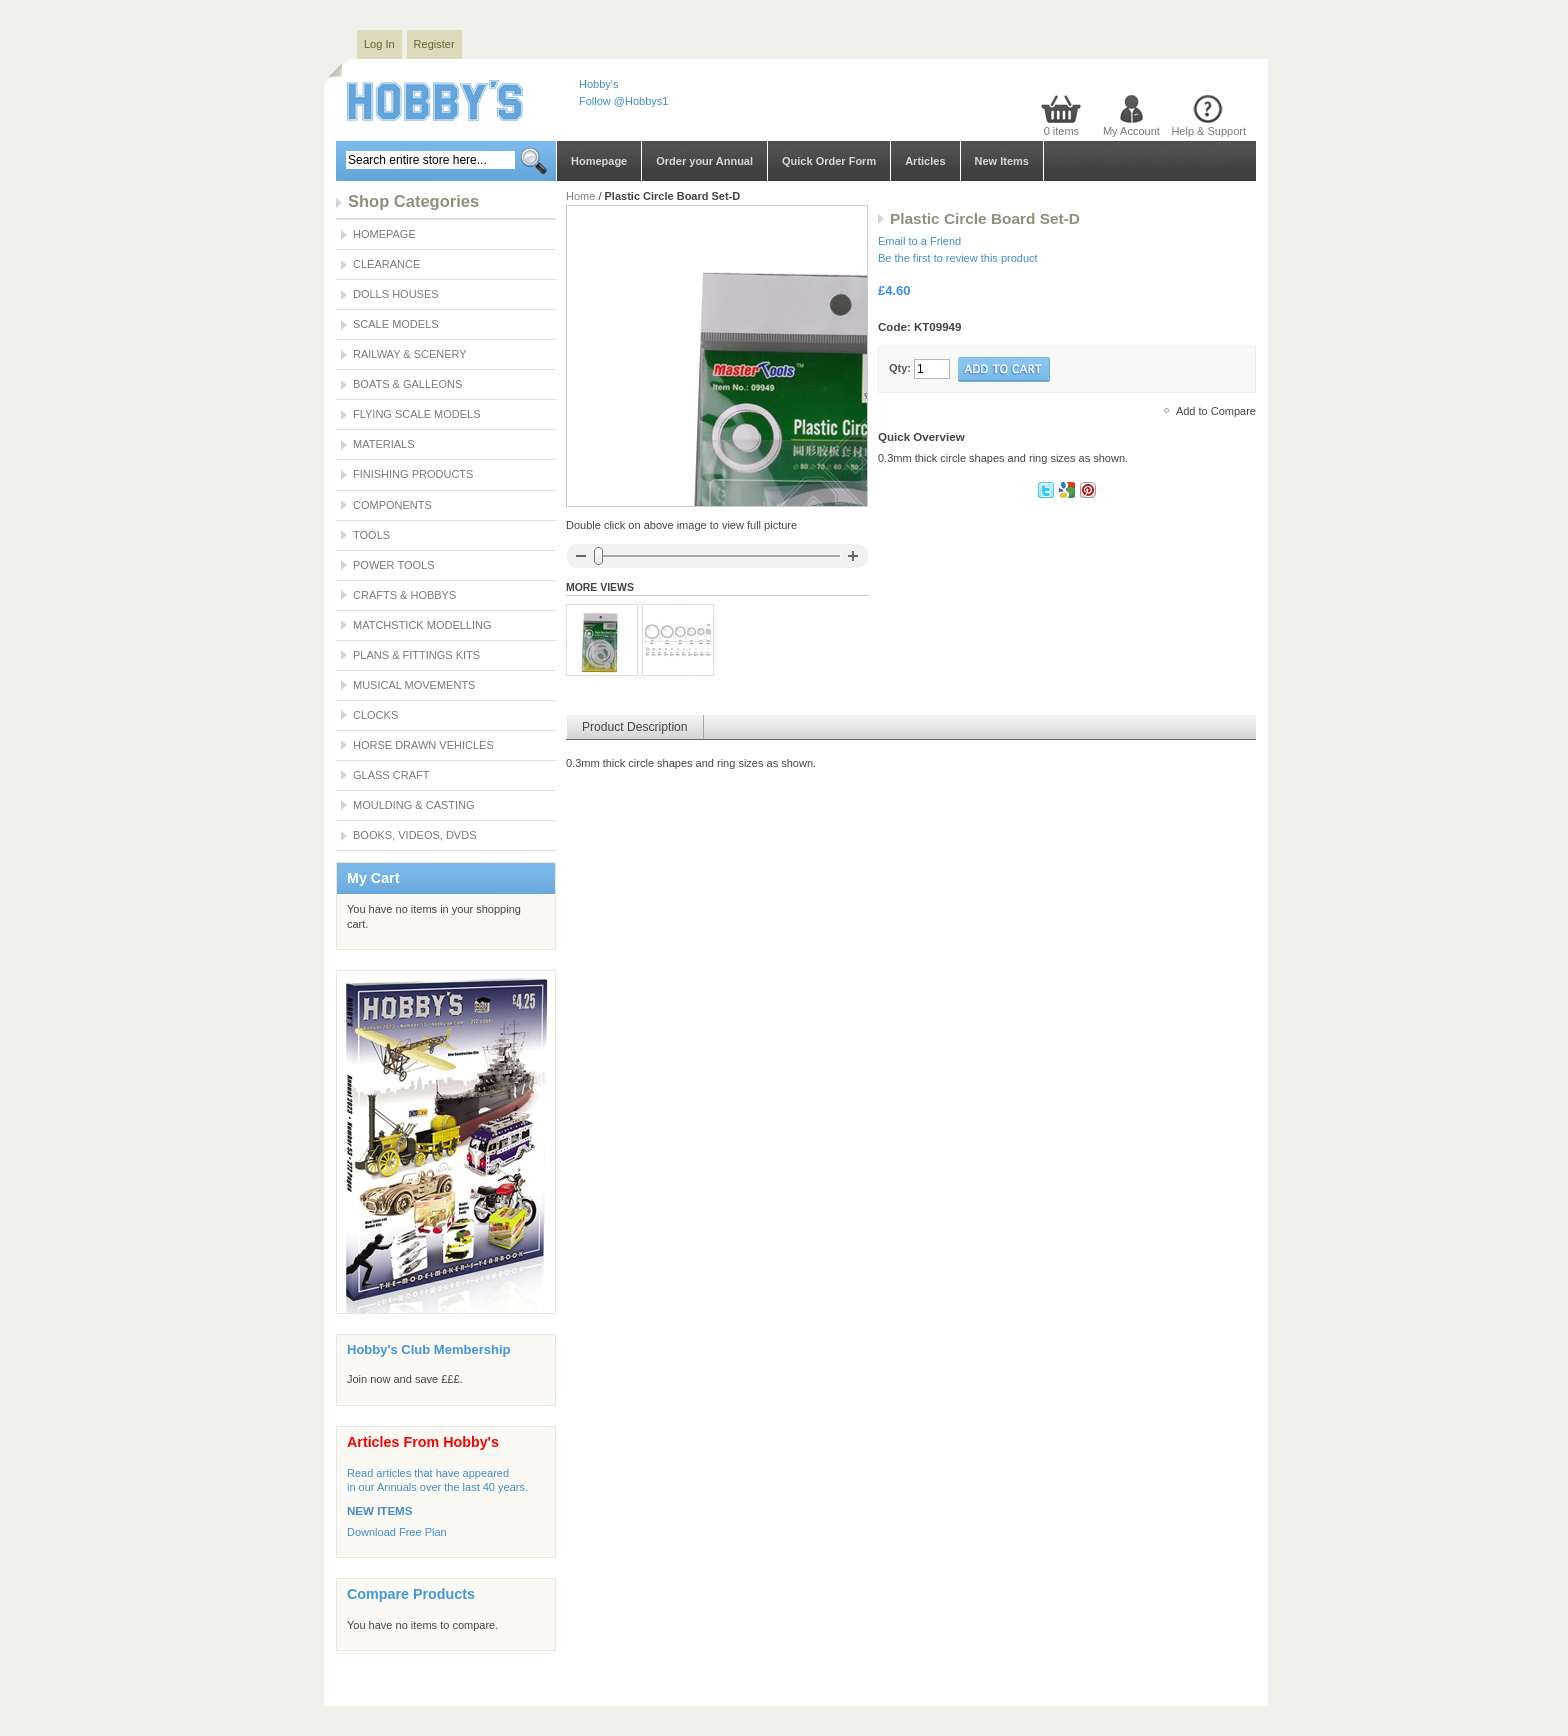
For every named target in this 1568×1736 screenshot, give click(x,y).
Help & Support (1208, 131)
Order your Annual (704, 161)
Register (434, 44)
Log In (379, 44)
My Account (1131, 131)
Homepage (599, 161)
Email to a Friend (919, 241)
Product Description (635, 727)
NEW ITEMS (379, 1511)
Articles (925, 161)
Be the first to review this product (958, 258)
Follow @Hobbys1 (623, 101)
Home (580, 196)
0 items (1061, 131)
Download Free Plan (397, 1532)
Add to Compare (1216, 411)
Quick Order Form (829, 161)
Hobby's (598, 84)
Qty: (900, 368)
